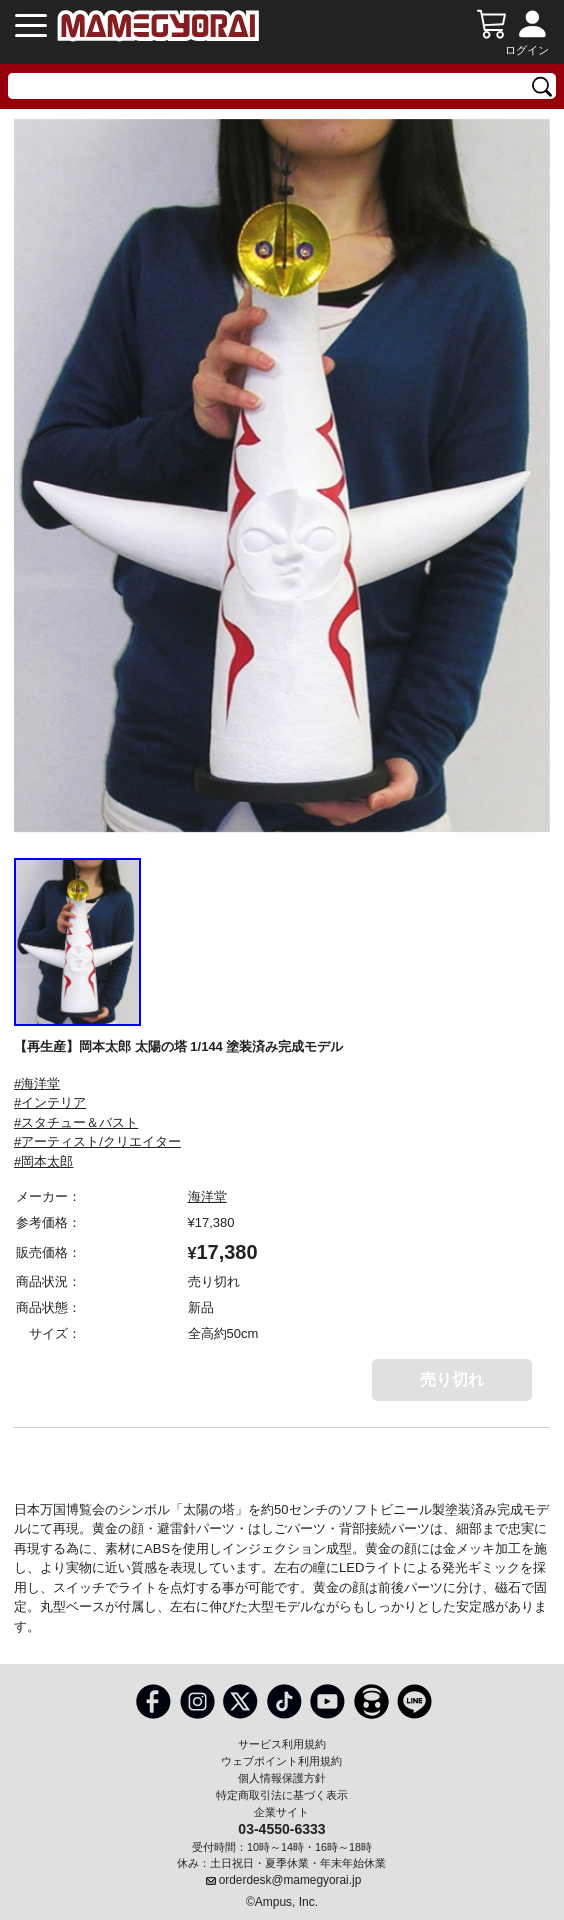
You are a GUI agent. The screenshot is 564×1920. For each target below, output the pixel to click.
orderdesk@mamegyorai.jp (290, 1880)
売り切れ (452, 1379)
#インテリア (50, 1102)
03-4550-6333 (281, 1828)
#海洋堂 (37, 1083)
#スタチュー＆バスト (76, 1122)
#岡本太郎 (43, 1161)
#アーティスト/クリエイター (97, 1141)
